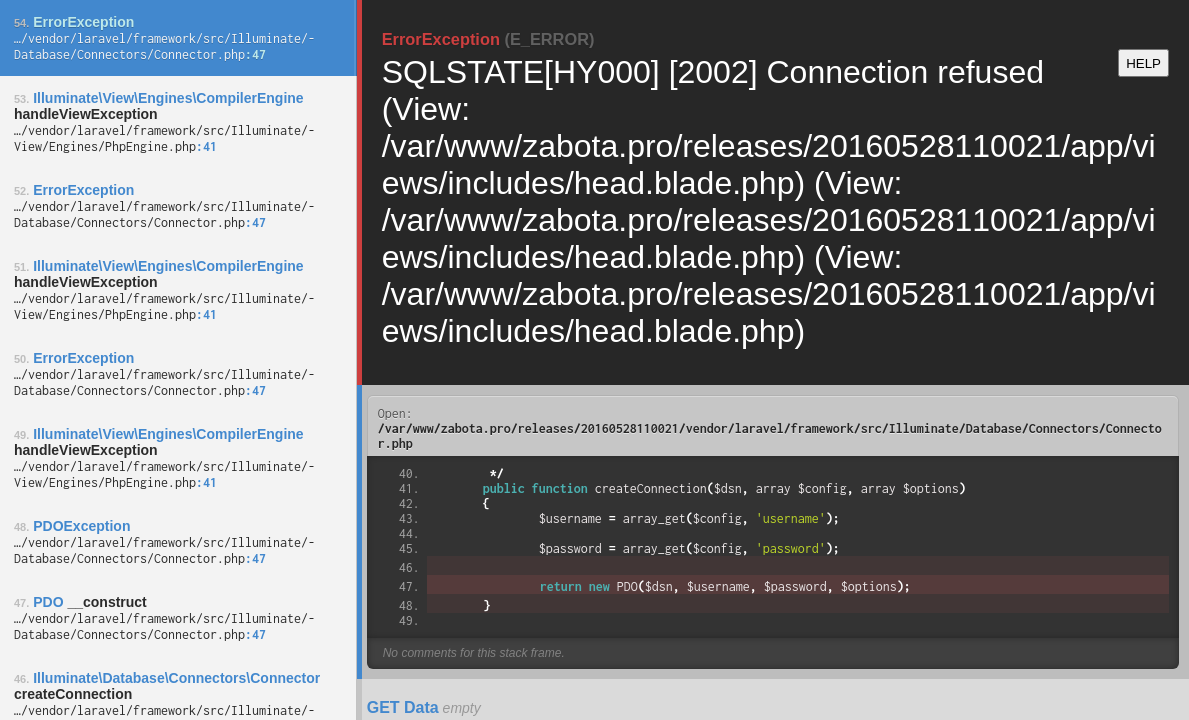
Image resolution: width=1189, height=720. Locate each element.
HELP (1143, 63)
